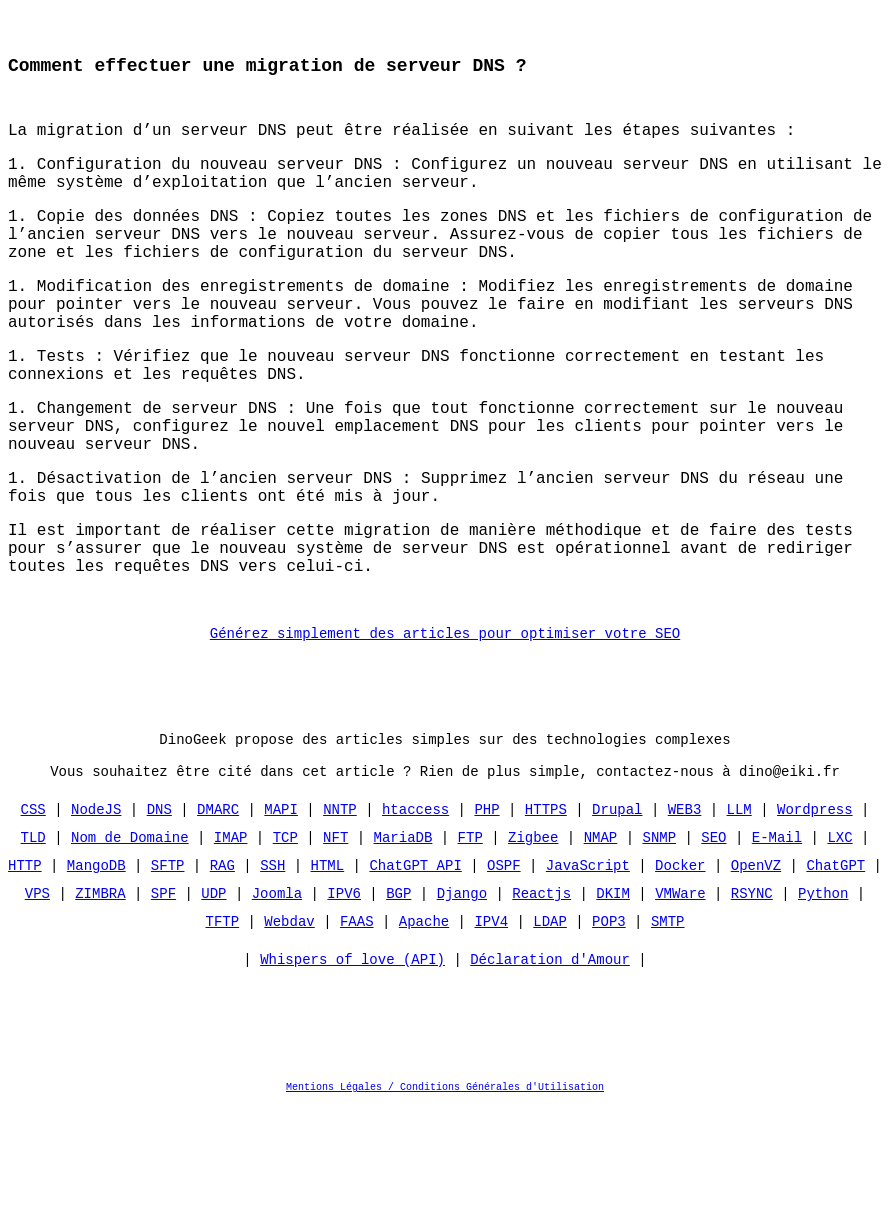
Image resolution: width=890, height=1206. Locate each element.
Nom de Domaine (130, 935)
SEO (713, 935)
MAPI (281, 907)
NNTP (340, 907)
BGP (398, 991)
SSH (272, 963)
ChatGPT (835, 963)
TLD (33, 935)
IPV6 (344, 991)
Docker (680, 963)
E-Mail (777, 935)
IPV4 (491, 1019)
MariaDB (403, 935)
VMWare (680, 991)
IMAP (231, 935)
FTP (470, 935)
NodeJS (96, 907)
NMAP (601, 935)
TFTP (223, 1019)
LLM (738, 907)
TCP (285, 935)
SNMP (659, 935)
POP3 (609, 1019)
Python (823, 991)
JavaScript (588, 963)
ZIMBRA (100, 991)
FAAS (357, 1019)
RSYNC (752, 991)
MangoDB (96, 963)
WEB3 (685, 907)
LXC (839, 935)
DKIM (613, 991)
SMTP (668, 1019)
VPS (37, 991)
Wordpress (815, 907)
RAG (222, 963)
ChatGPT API (415, 963)
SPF (163, 991)
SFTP (168, 963)
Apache (424, 1019)
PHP (486, 907)
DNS (159, 907)
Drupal (617, 907)
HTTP (25, 963)
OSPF (504, 963)
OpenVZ (756, 963)
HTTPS (546, 907)
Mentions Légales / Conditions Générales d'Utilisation (445, 1190)
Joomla (277, 991)
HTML (328, 963)
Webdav (289, 1019)
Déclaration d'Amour (550, 1062)
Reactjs (541, 991)
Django (462, 991)
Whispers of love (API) (352, 1062)
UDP (213, 991)
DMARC (218, 907)
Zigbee (533, 935)
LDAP (550, 1019)
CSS (33, 907)
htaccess (415, 907)
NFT (335, 935)
